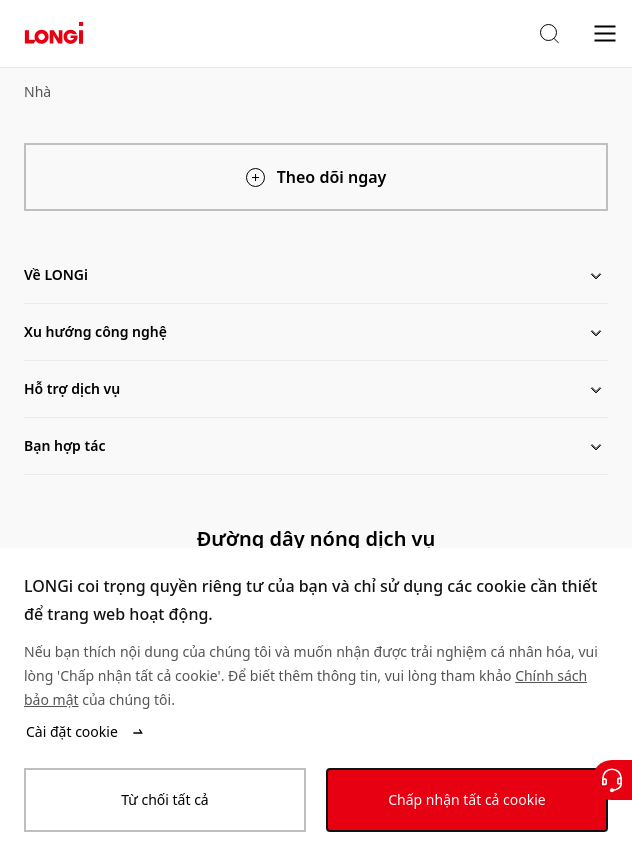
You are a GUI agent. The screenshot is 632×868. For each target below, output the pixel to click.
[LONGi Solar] (54, 33)
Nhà (37, 91)
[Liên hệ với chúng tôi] (612, 780)
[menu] (605, 32)
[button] (549, 34)
